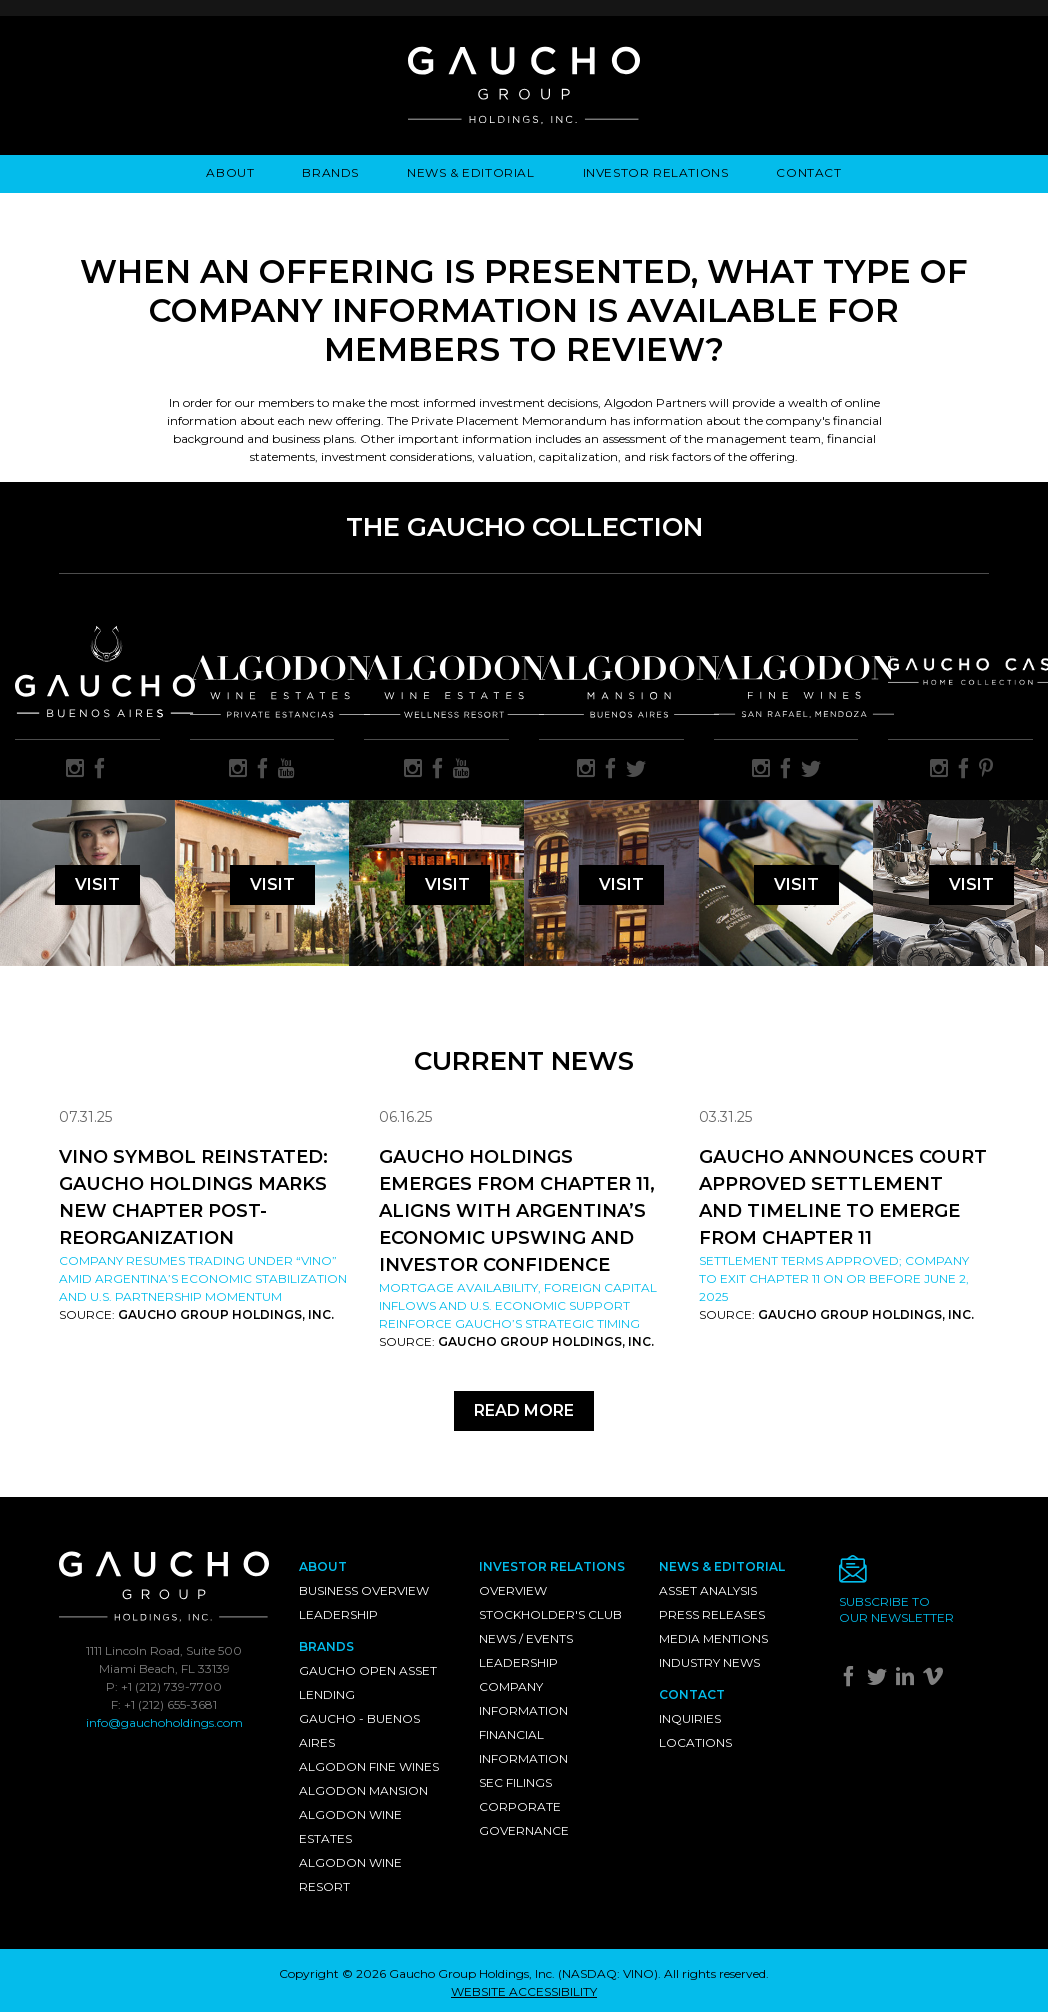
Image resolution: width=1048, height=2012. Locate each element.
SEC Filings (515, 1782)
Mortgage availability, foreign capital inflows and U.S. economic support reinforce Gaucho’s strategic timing (518, 1305)
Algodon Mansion (363, 1790)
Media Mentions (713, 1638)
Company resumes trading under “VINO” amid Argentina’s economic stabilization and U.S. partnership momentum (203, 1278)
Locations (695, 1742)
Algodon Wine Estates (350, 1826)
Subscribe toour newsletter (896, 1609)
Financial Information (523, 1746)
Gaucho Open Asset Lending (368, 1682)
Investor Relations (656, 172)
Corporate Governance (524, 1818)
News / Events (526, 1638)
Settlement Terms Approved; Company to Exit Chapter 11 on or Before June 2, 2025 (834, 1278)
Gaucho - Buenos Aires (359, 1730)
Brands (330, 172)
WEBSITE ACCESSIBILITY (524, 1991)
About (230, 172)
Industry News (709, 1662)
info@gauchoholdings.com (164, 1722)
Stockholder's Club (550, 1614)
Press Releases (712, 1614)
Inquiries (690, 1718)
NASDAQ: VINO (608, 1973)
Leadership (338, 1614)
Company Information (523, 1698)
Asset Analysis (708, 1590)
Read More (524, 1410)
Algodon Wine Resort (350, 1874)
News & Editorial (471, 172)
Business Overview (364, 1590)
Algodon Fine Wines (369, 1766)
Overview (513, 1590)
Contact (808, 172)
